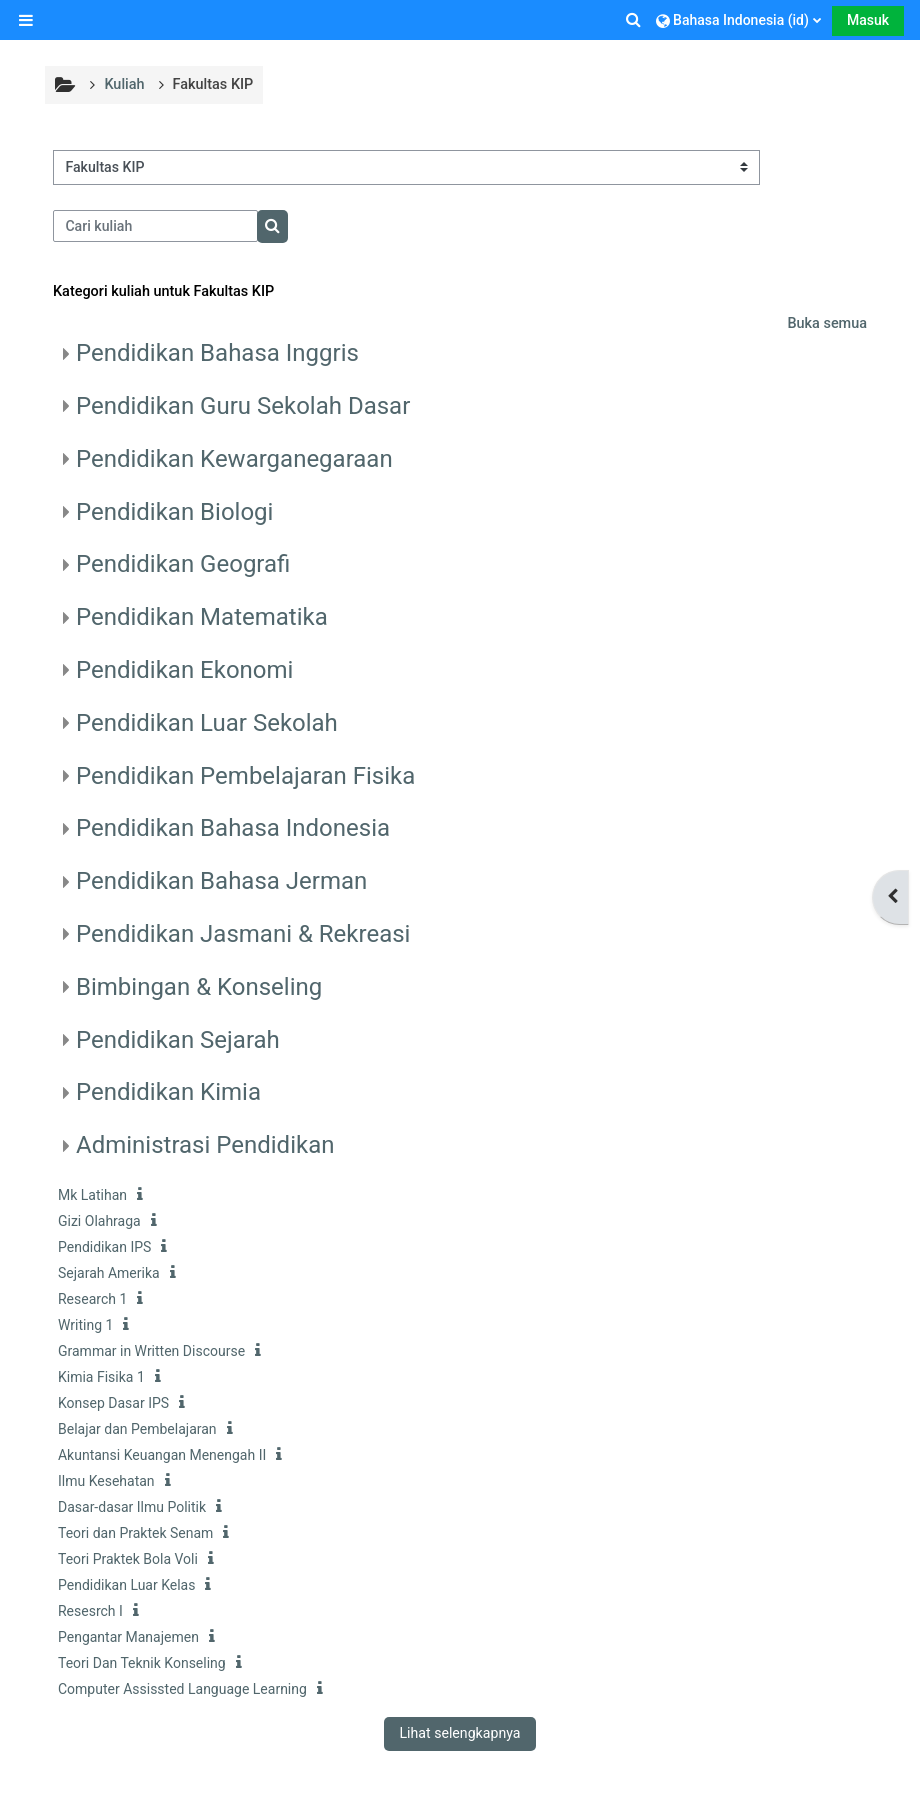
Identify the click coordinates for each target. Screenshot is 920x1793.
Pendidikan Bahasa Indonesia (233, 828)
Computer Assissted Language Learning (182, 1689)
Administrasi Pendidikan (205, 1145)
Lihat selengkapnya (459, 1733)
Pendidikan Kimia (168, 1092)
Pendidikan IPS (104, 1247)
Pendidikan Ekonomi (184, 670)
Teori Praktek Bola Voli (128, 1559)
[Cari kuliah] (155, 226)
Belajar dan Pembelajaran (137, 1429)
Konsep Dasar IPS (113, 1403)
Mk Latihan (92, 1195)
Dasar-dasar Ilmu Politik (132, 1507)
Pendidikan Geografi (183, 564)
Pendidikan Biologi (174, 512)
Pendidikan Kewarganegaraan (234, 459)
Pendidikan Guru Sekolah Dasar (243, 406)
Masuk (868, 20)
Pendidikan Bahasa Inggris (217, 353)
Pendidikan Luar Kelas (126, 1585)
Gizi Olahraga (99, 1221)
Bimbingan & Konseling (199, 987)
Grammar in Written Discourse (151, 1351)
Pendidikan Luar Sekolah (207, 723)
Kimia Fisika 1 (101, 1377)
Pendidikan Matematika (202, 617)
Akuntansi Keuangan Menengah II (162, 1455)
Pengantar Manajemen (128, 1637)
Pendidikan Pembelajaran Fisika (245, 776)
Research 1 (92, 1299)
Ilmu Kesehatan (106, 1481)
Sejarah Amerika (109, 1273)
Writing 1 (85, 1325)
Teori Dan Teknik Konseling (142, 1663)
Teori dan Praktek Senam (135, 1533)
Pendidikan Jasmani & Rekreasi (243, 934)
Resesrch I (90, 1611)
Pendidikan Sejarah (178, 1040)
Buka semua (827, 323)
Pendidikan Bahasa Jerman (221, 881)
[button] (635, 20)
